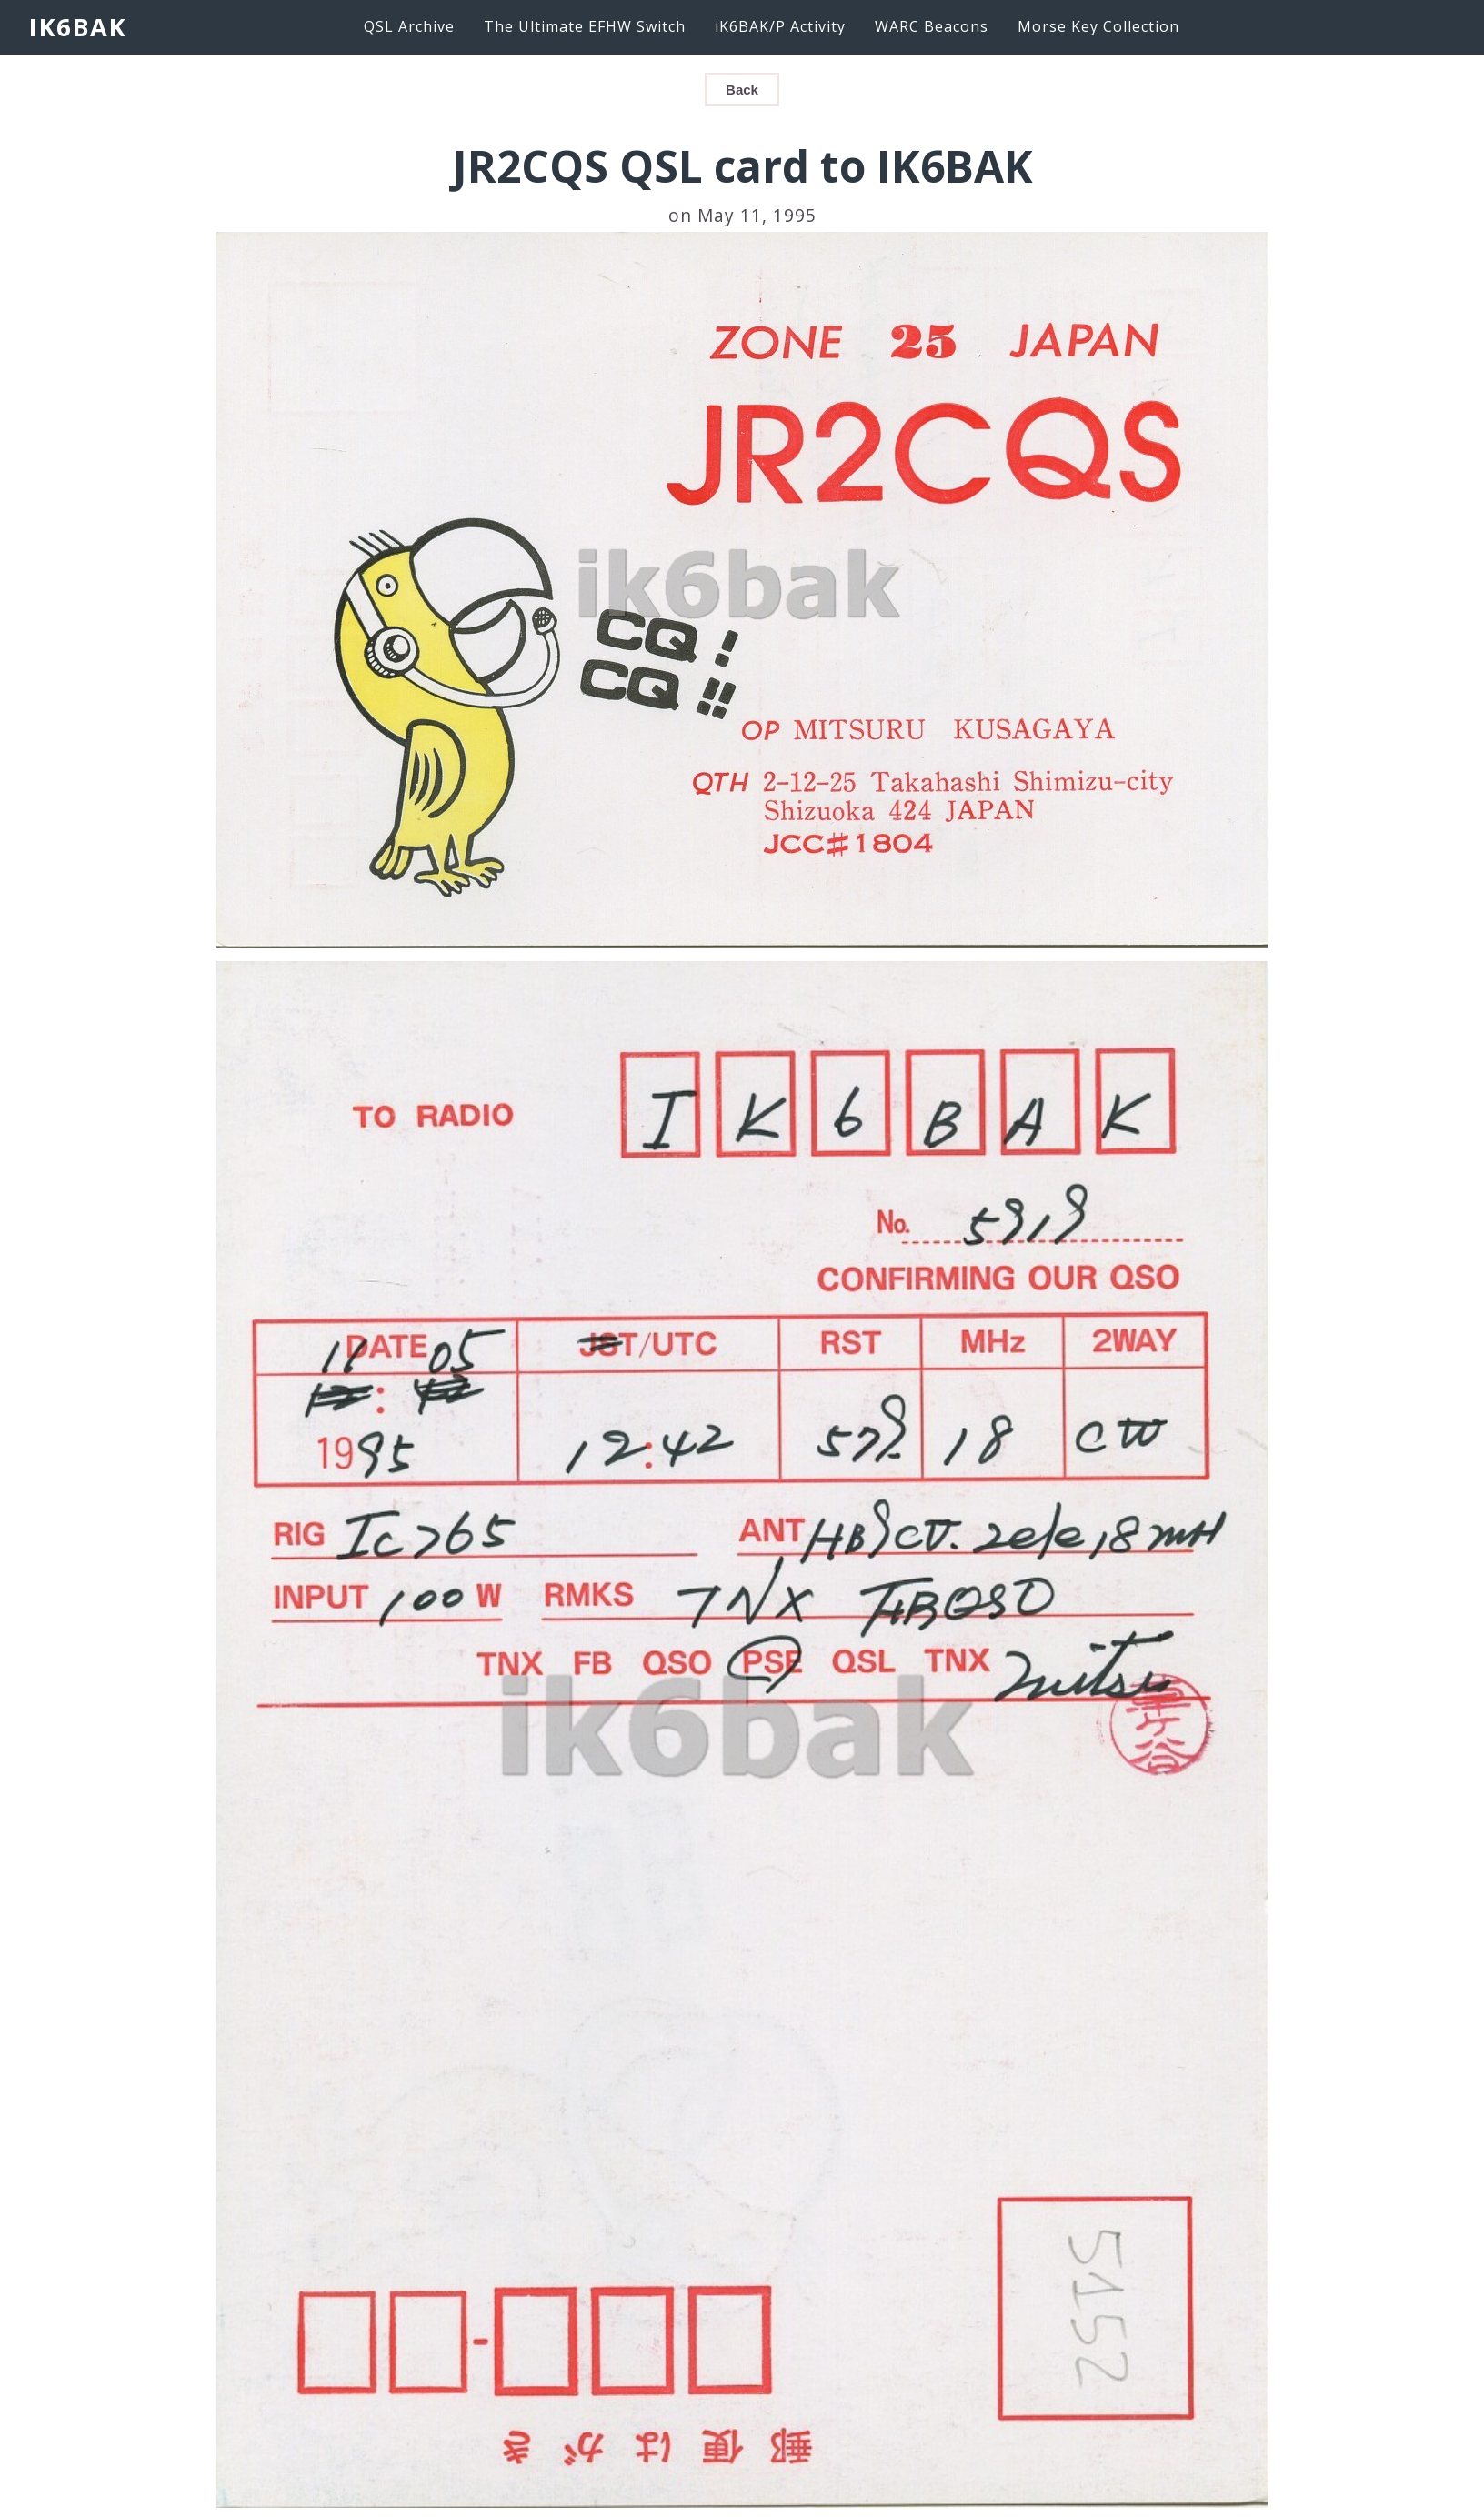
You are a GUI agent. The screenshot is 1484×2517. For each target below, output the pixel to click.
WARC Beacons (931, 26)
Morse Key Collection (1098, 26)
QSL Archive (409, 26)
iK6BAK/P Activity (780, 26)
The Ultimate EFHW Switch (585, 26)
